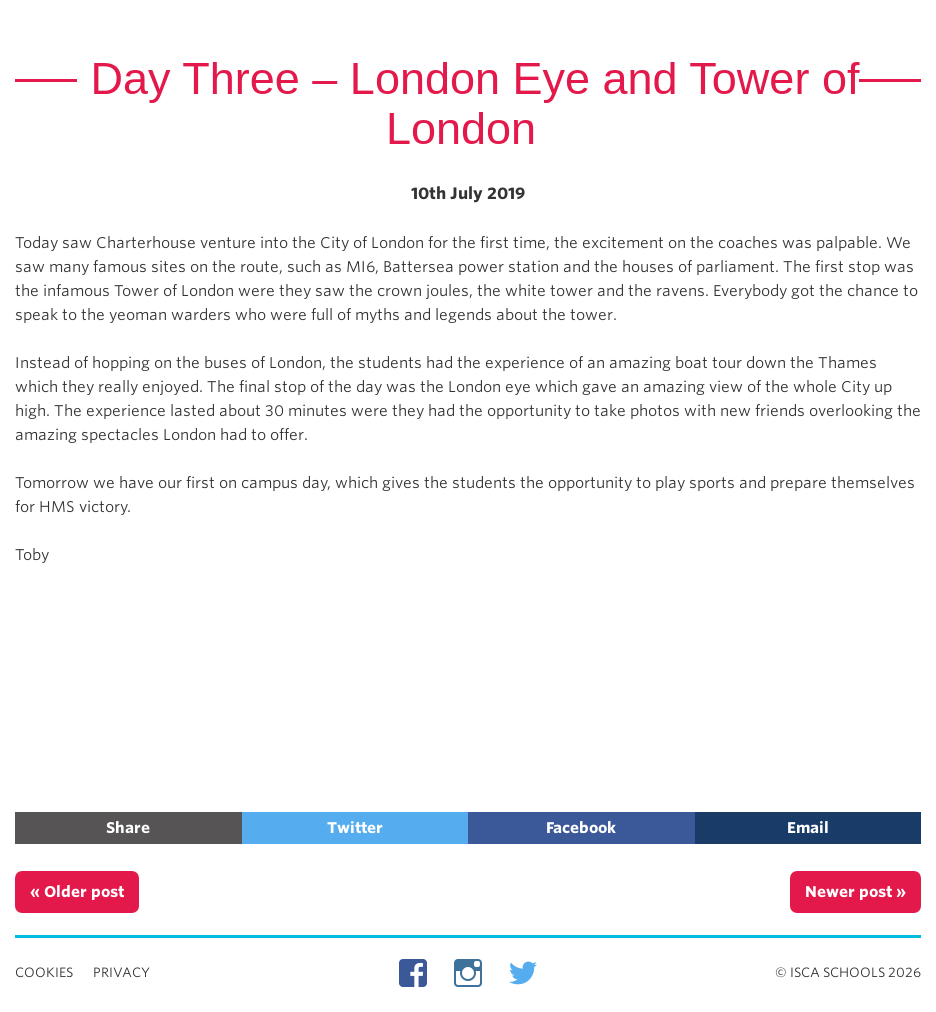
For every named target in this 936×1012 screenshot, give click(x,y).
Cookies (44, 972)
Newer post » (855, 892)
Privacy (121, 972)
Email (808, 828)
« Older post (77, 892)
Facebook (581, 828)
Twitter (355, 828)
